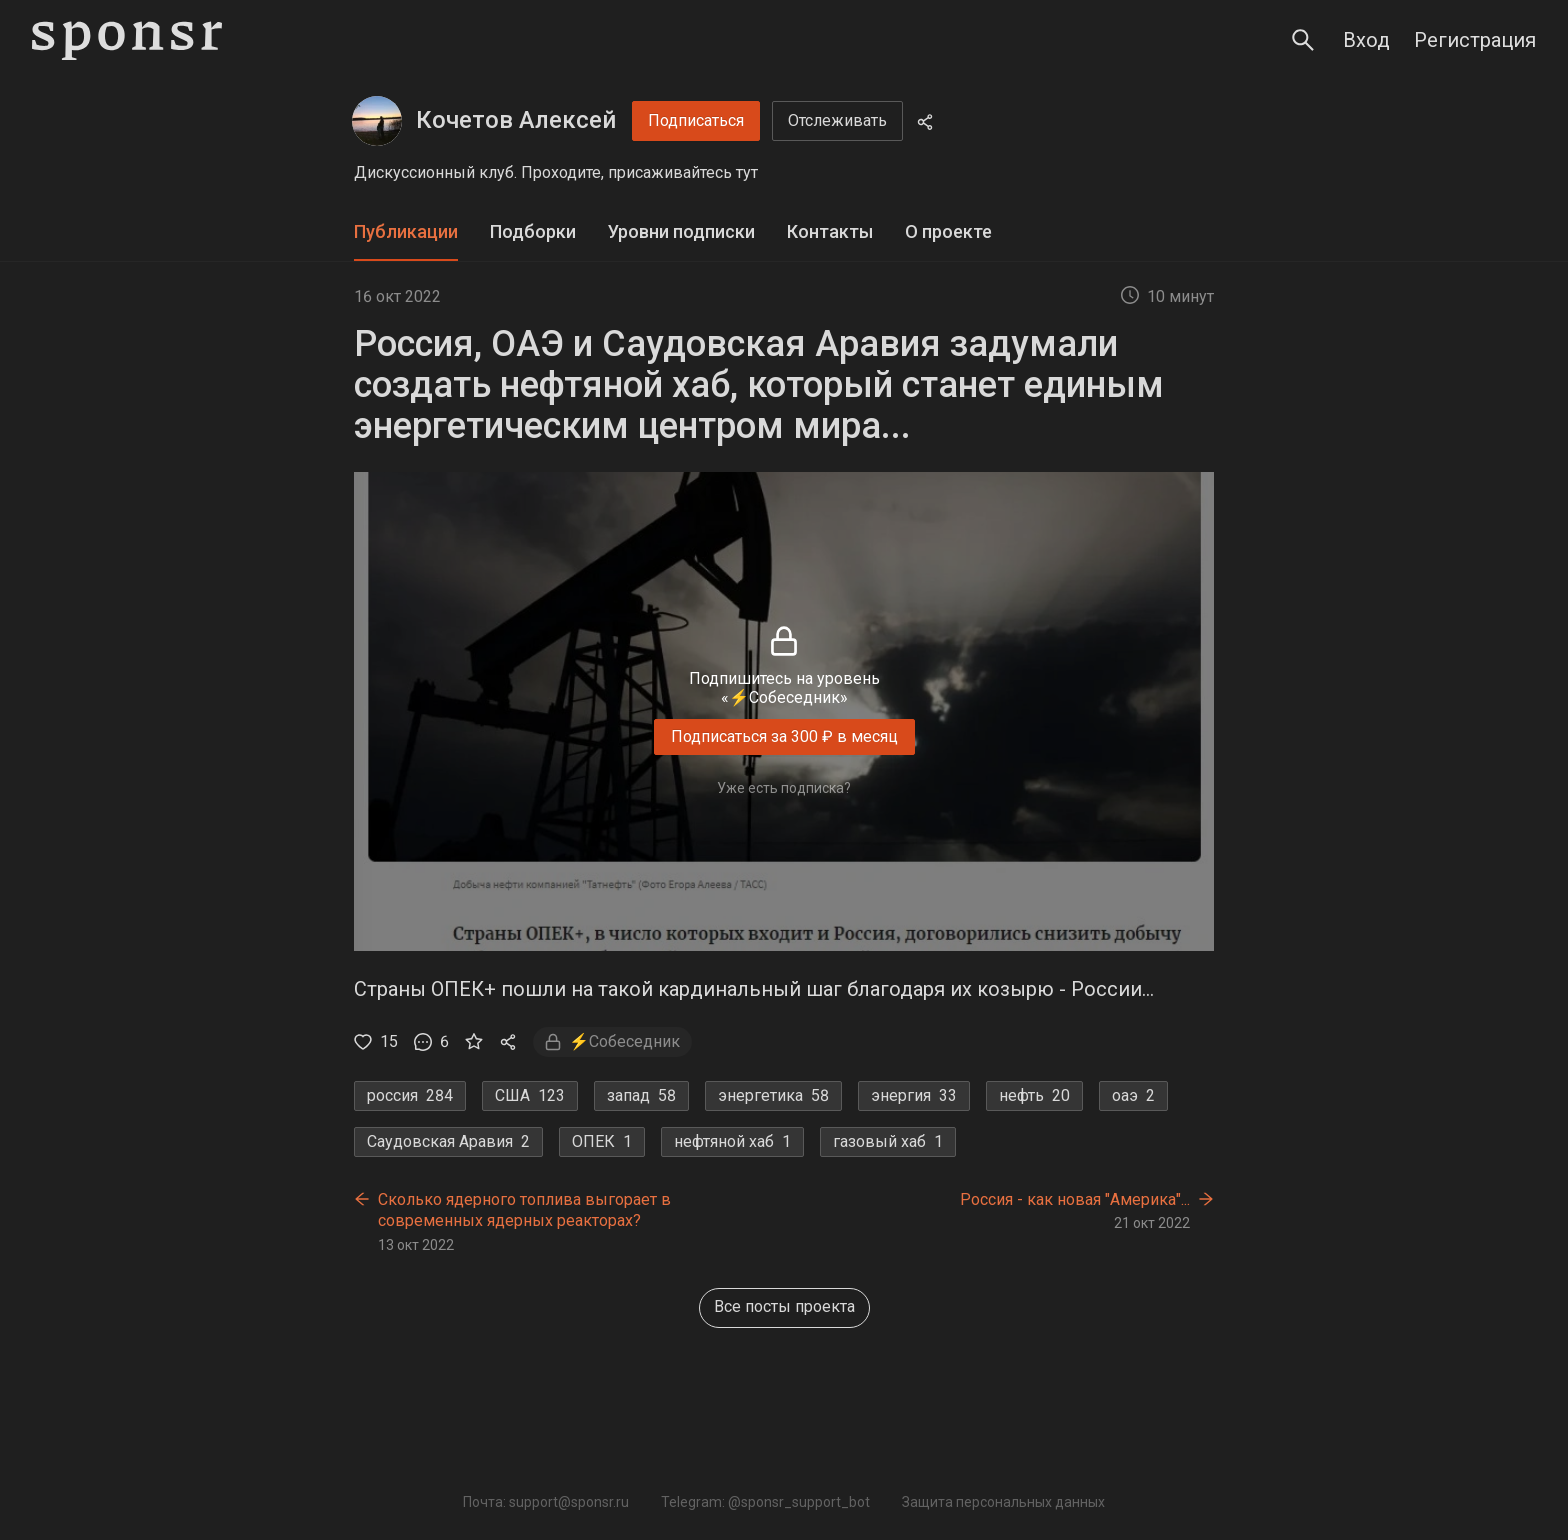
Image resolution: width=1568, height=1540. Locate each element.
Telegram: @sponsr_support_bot (765, 1502)
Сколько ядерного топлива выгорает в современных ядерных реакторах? (524, 1210)
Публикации (406, 231)
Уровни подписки (681, 231)
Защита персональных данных (1003, 1502)
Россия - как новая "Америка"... (1075, 1199)
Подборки (533, 231)
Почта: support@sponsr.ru (546, 1502)
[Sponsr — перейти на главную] (127, 40)
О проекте (948, 231)
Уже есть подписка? (784, 788)
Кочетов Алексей (516, 120)
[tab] (406, 232)
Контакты (830, 231)
